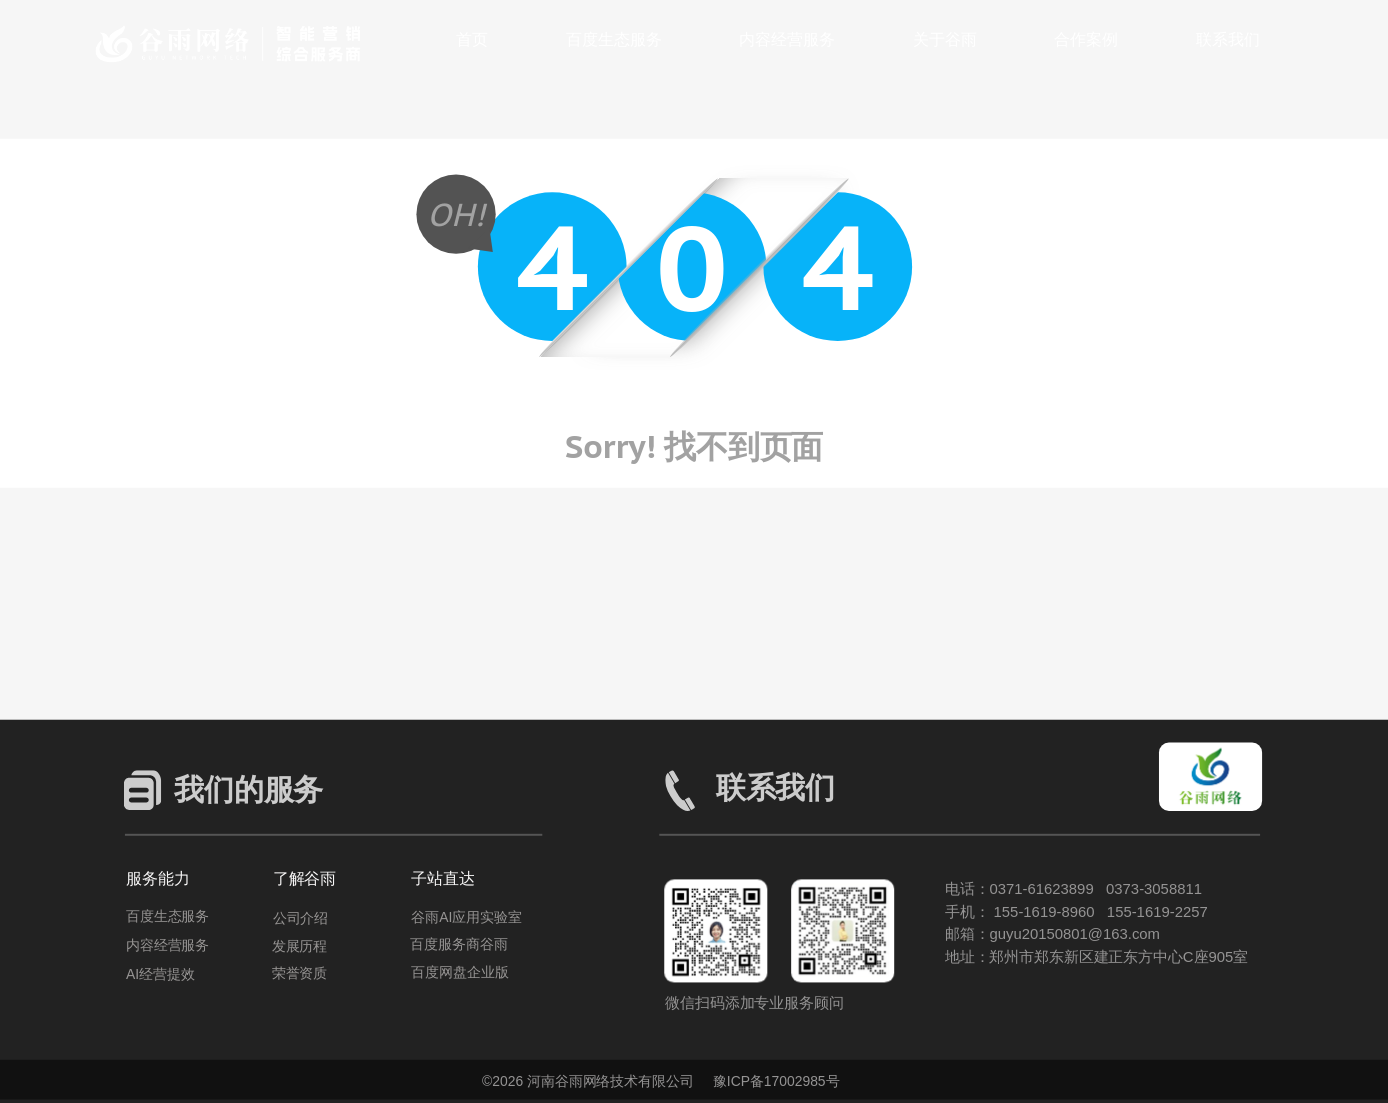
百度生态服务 (614, 39)
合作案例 (1086, 39)
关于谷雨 (945, 39)
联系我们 (1228, 39)
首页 (472, 39)
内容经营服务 (787, 39)
